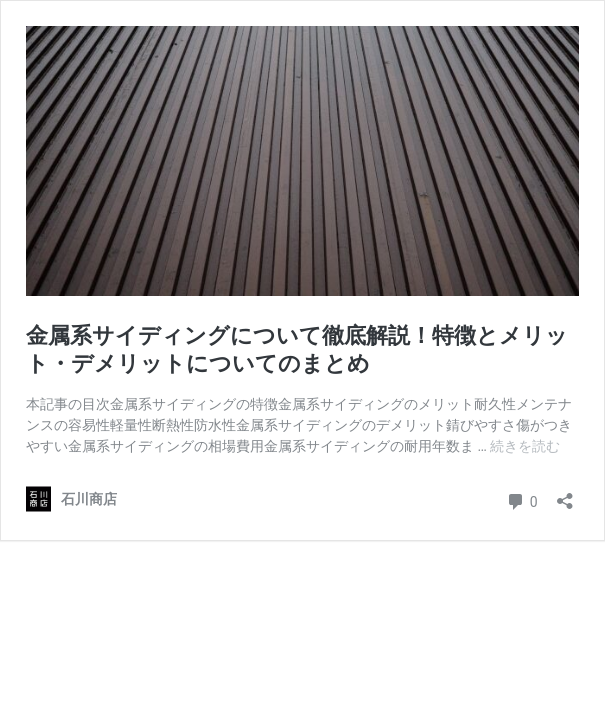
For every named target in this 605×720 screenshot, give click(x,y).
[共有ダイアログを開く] (565, 494)
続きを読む (525, 446)
